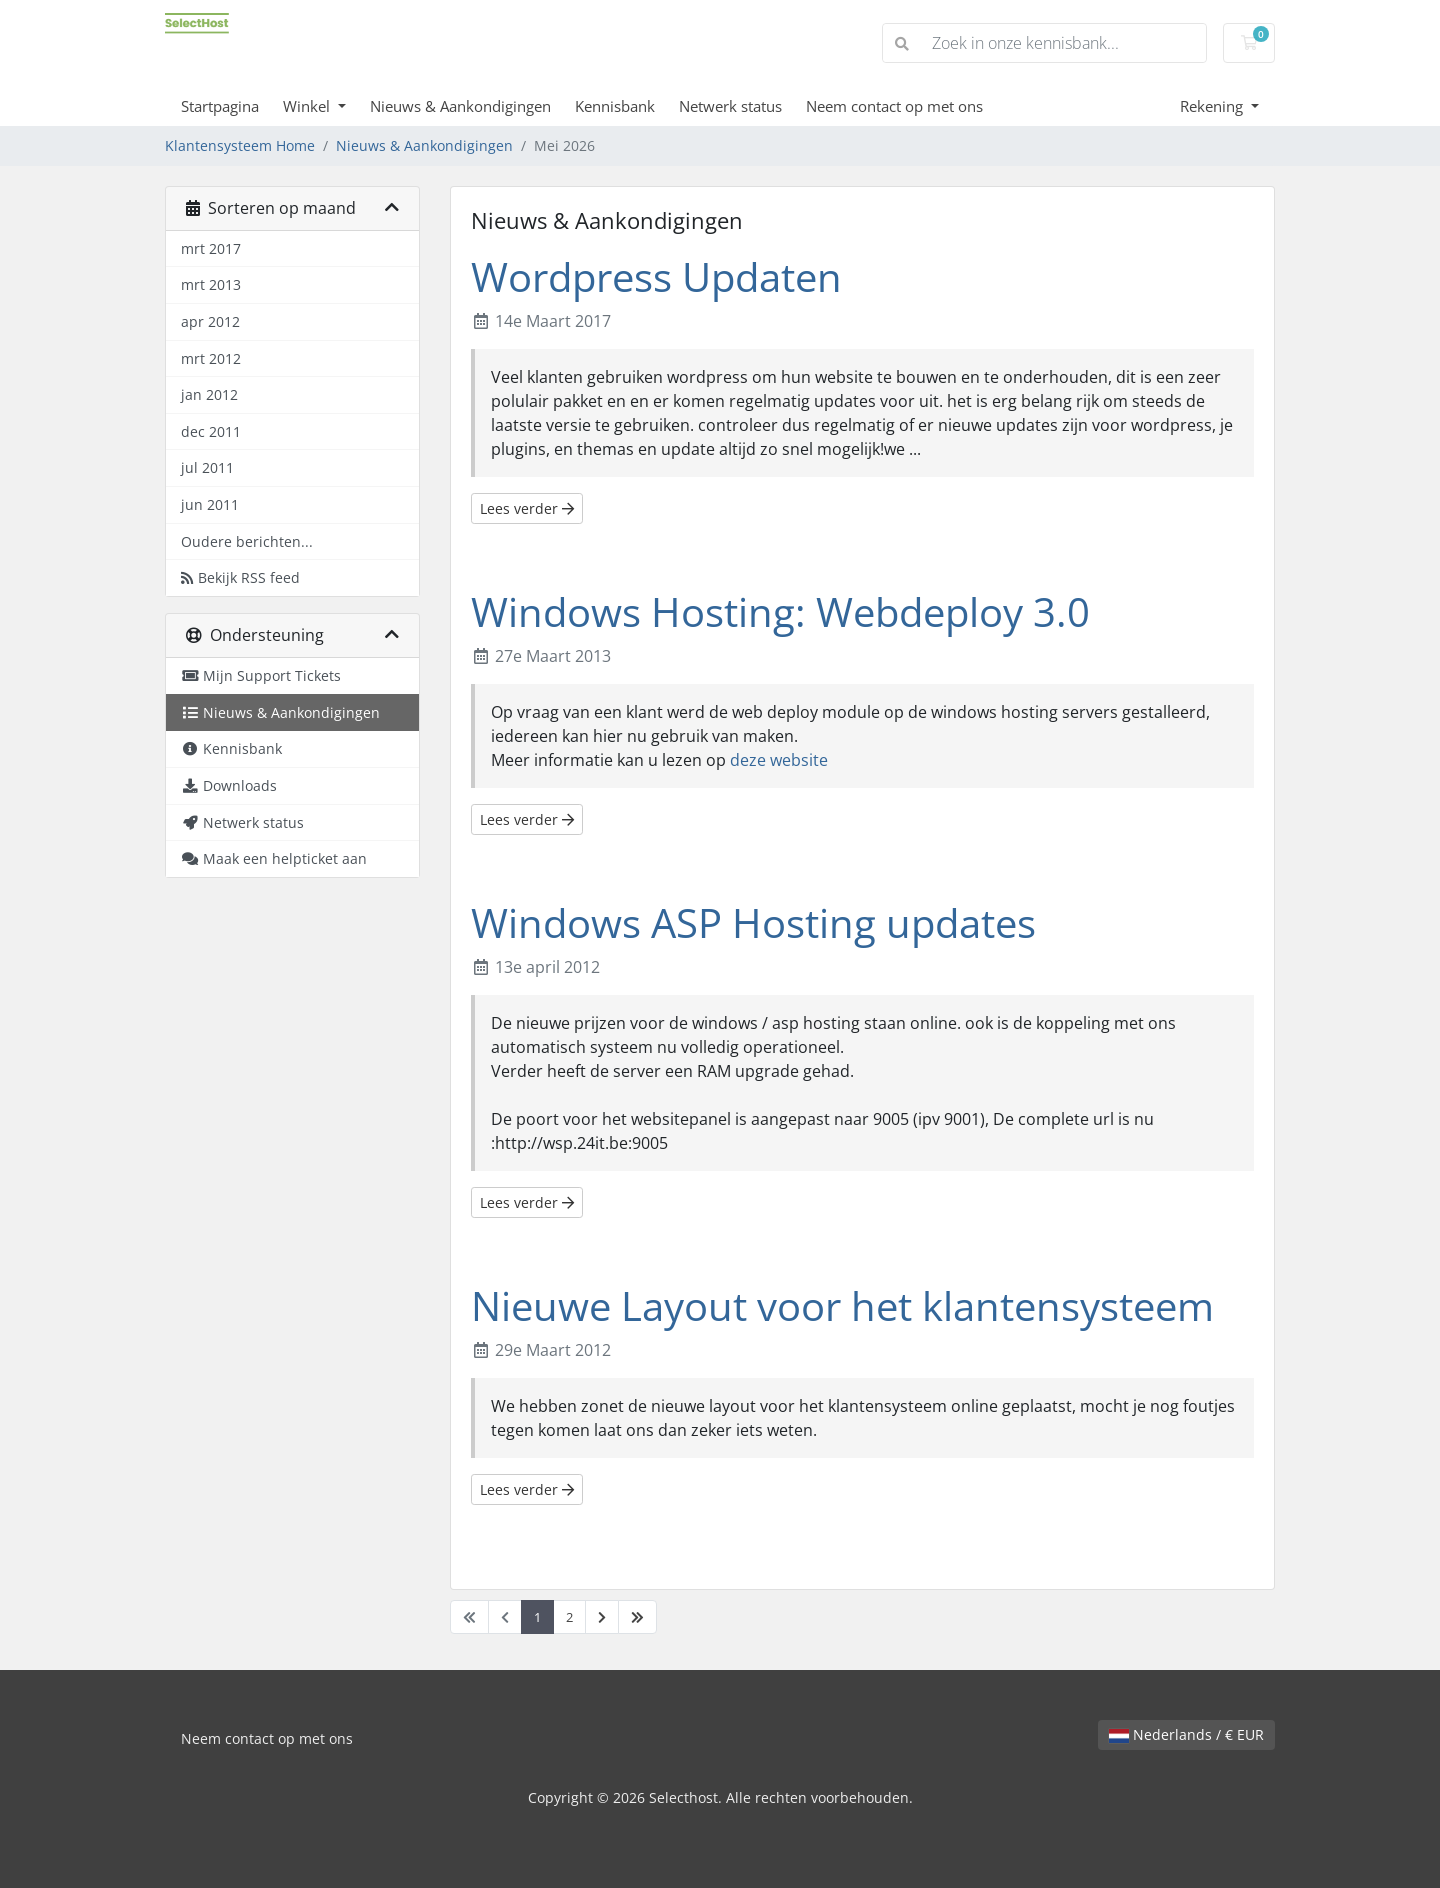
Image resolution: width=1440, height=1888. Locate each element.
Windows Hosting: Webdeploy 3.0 (780, 611)
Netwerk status (730, 106)
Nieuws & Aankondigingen (460, 106)
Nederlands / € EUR (1186, 1734)
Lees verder (527, 508)
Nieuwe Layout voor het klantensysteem (842, 1305)
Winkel (308, 106)
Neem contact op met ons (894, 106)
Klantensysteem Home (240, 145)
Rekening (1213, 106)
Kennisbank (615, 106)
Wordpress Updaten (656, 276)
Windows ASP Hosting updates (753, 922)
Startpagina (220, 106)
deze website (779, 760)
